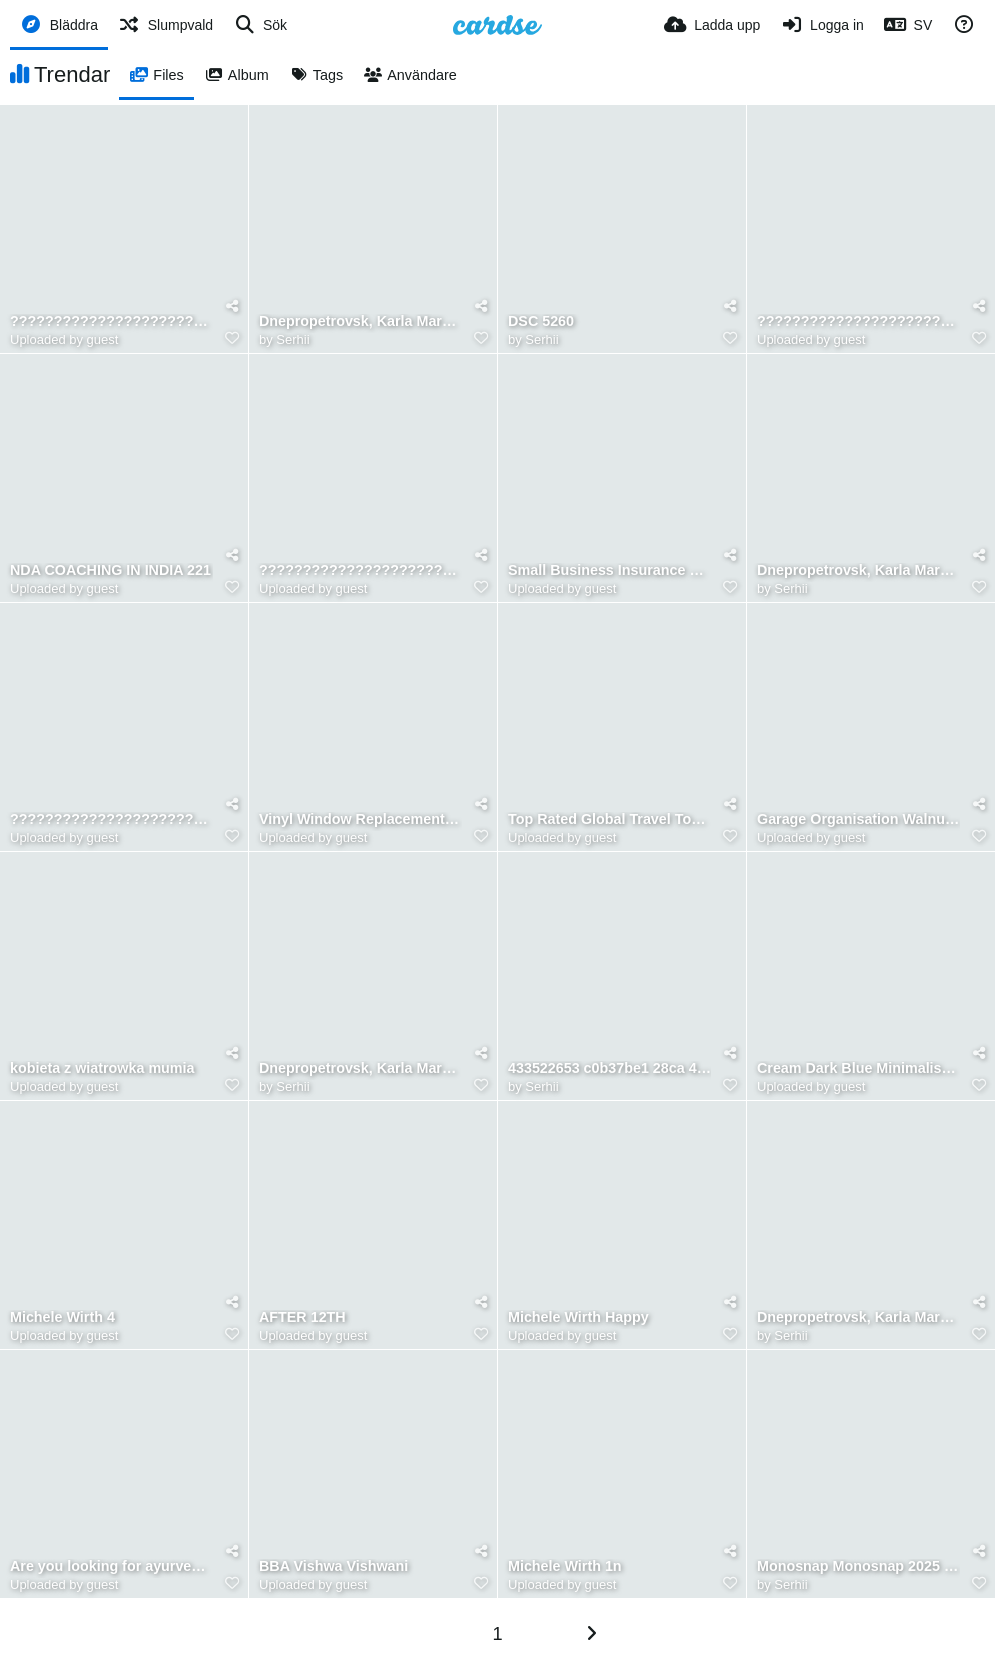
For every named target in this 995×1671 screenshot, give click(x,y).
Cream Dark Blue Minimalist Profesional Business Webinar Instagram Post (858, 1068)
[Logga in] (821, 25)
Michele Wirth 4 (62, 1317)
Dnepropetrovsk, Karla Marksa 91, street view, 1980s (360, 1068)
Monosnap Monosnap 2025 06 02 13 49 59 (858, 1566)
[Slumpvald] (165, 25)
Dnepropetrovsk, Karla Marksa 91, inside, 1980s (858, 1317)
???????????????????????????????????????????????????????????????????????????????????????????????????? (111, 321)
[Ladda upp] (712, 25)
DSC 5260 (541, 321)
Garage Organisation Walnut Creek (858, 819)
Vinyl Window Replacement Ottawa (360, 819)
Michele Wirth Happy (578, 1317)
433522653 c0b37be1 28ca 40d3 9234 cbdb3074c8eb (609, 1068)
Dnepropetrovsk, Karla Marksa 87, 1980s (360, 321)
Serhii (292, 339)
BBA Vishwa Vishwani (333, 1566)
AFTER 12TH (302, 1317)
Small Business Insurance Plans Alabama (609, 570)
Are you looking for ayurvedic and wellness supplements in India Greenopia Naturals (111, 1566)
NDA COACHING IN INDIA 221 (110, 570)
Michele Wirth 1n (565, 1566)
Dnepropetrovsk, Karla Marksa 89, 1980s (858, 570)
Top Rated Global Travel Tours (609, 819)
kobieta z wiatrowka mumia (102, 1068)
